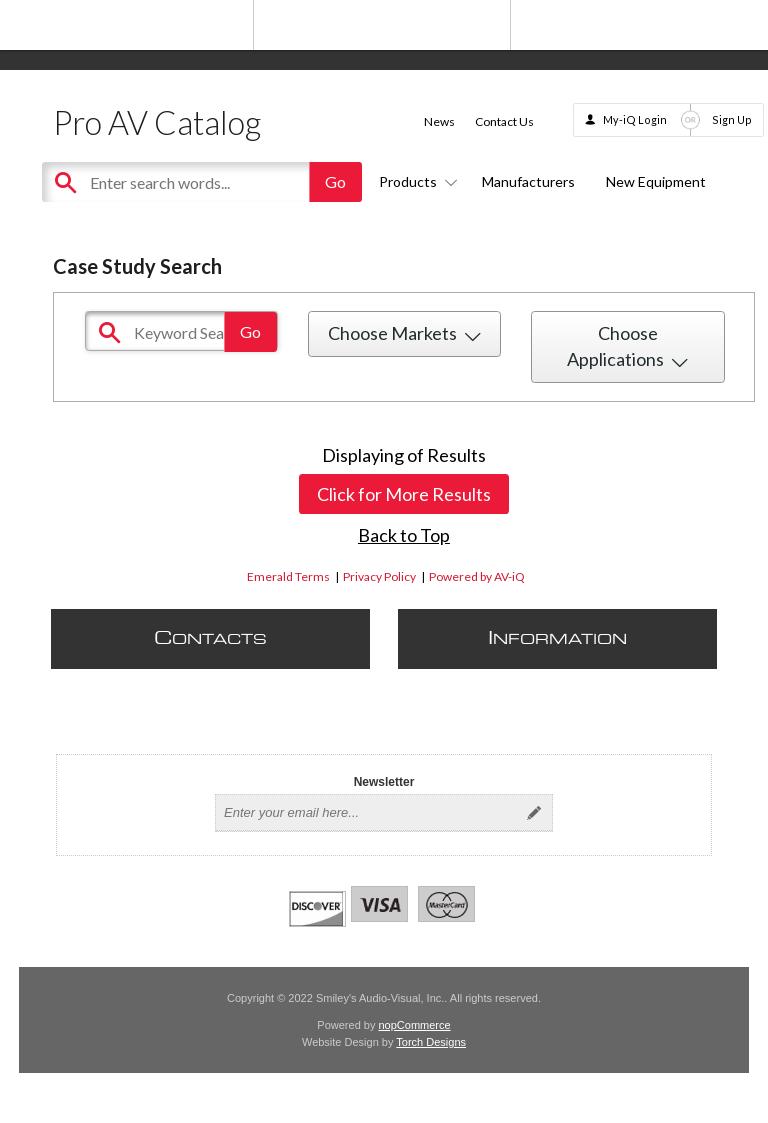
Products (415, 181)
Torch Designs (431, 1042)
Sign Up (732, 119)
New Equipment (656, 181)
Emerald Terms (288, 576)
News (439, 121)
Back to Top (404, 535)
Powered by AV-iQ (477, 576)
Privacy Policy (379, 576)
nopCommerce (415, 1025)
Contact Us (504, 121)
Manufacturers (528, 181)
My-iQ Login (635, 119)
